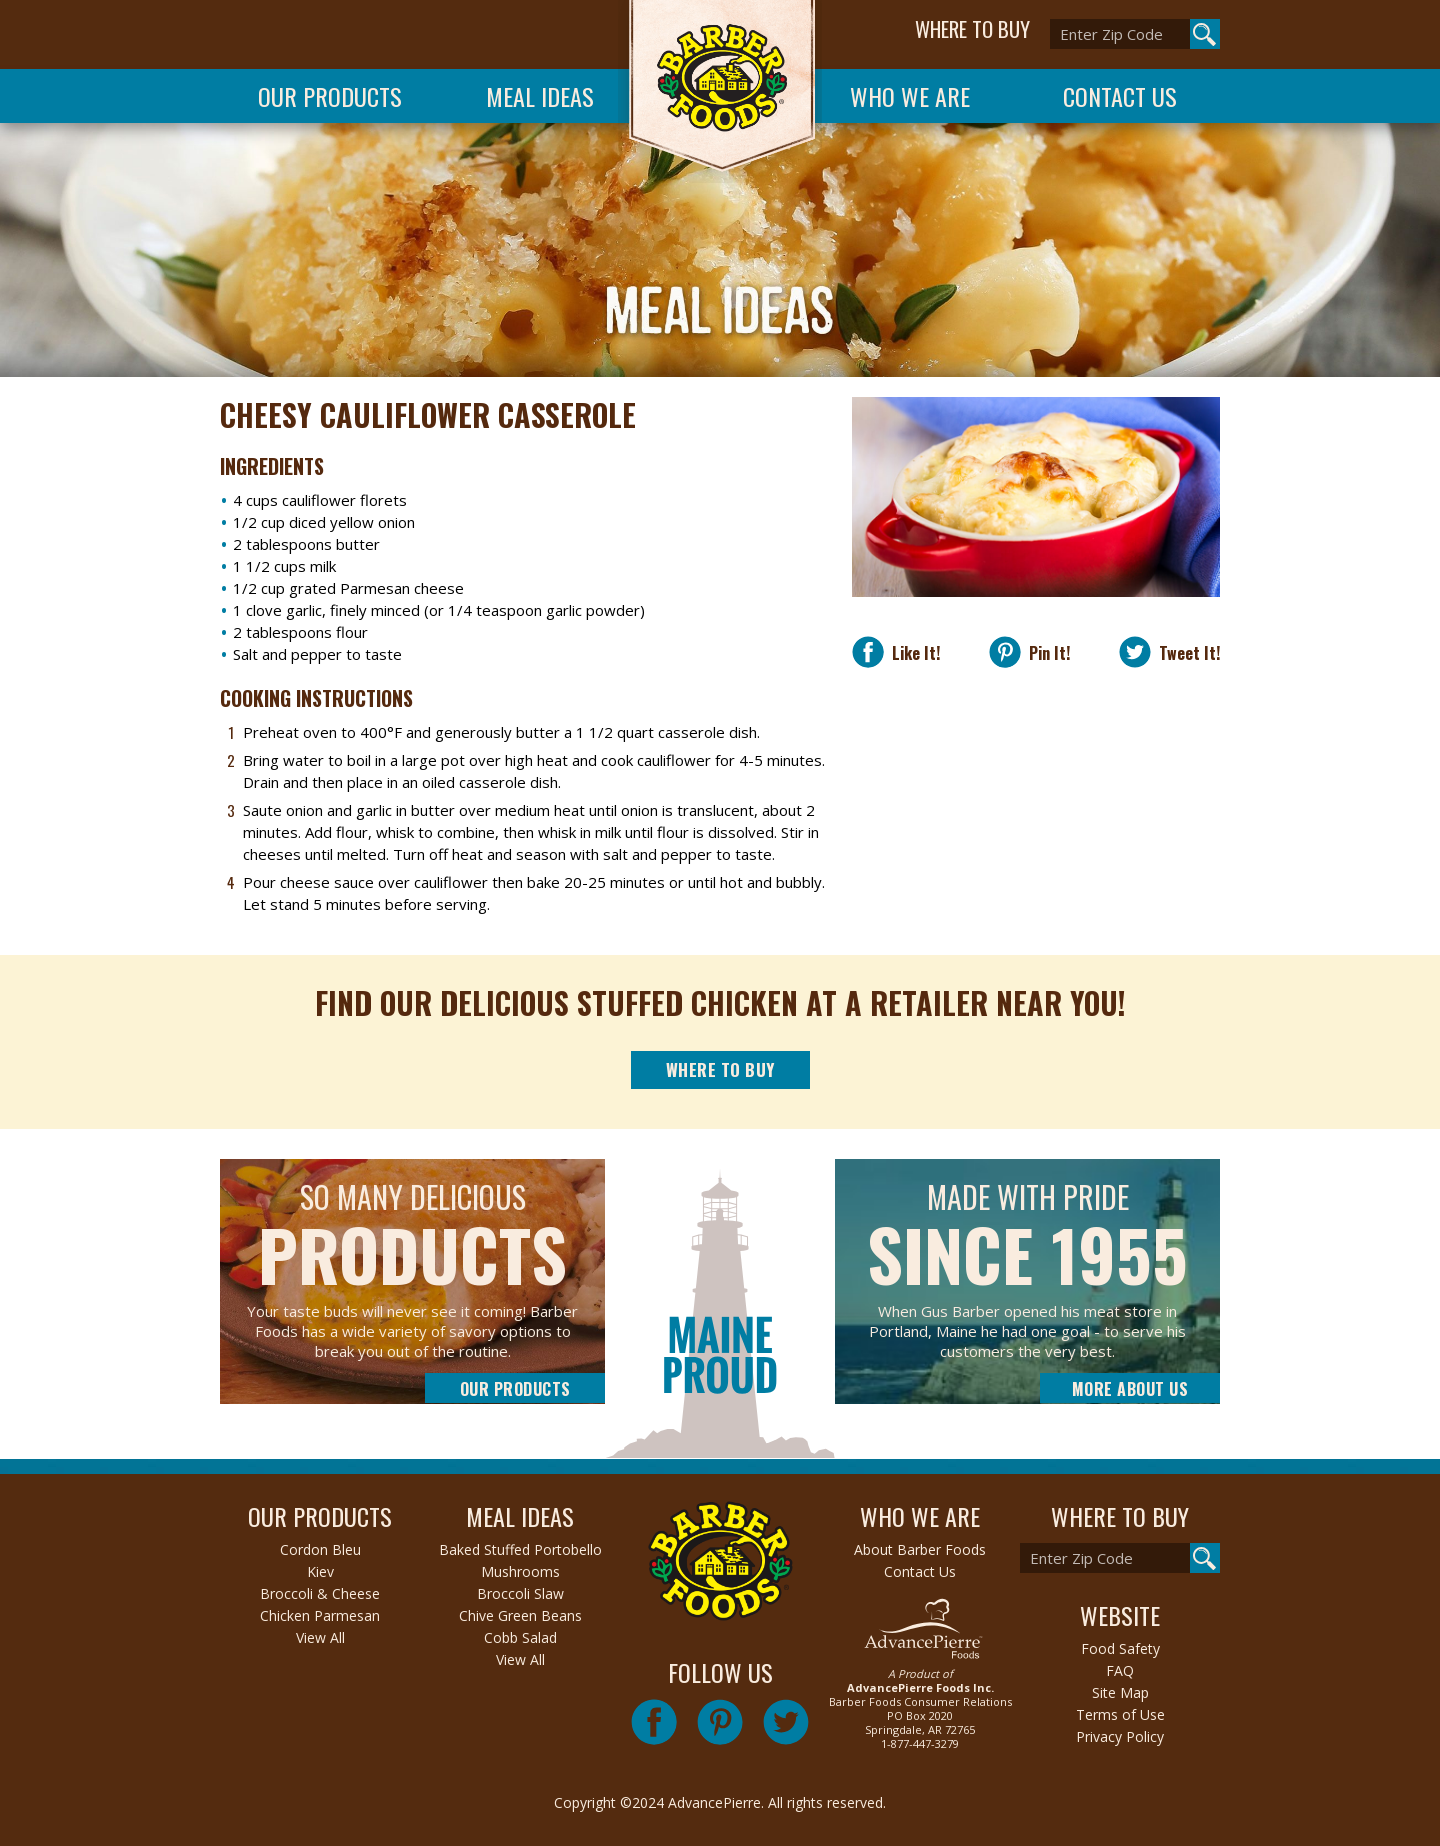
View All (320, 1637)
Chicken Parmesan (320, 1615)
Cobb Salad (520, 1637)
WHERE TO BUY (972, 29)
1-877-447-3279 (920, 1743)
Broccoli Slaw (520, 1593)
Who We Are (910, 96)
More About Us (1130, 1389)
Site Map (1120, 1692)
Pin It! (1045, 652)
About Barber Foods (920, 1549)
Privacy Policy (1120, 1736)
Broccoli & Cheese (320, 1593)
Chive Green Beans (520, 1615)
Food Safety (1120, 1648)
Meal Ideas (540, 96)
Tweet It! (1185, 652)
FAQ (1120, 1670)
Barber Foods (720, 91)
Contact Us (1120, 96)
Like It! (912, 652)
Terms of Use (1120, 1714)
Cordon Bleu (320, 1549)
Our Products (330, 96)
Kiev (320, 1571)
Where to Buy (720, 1069)
